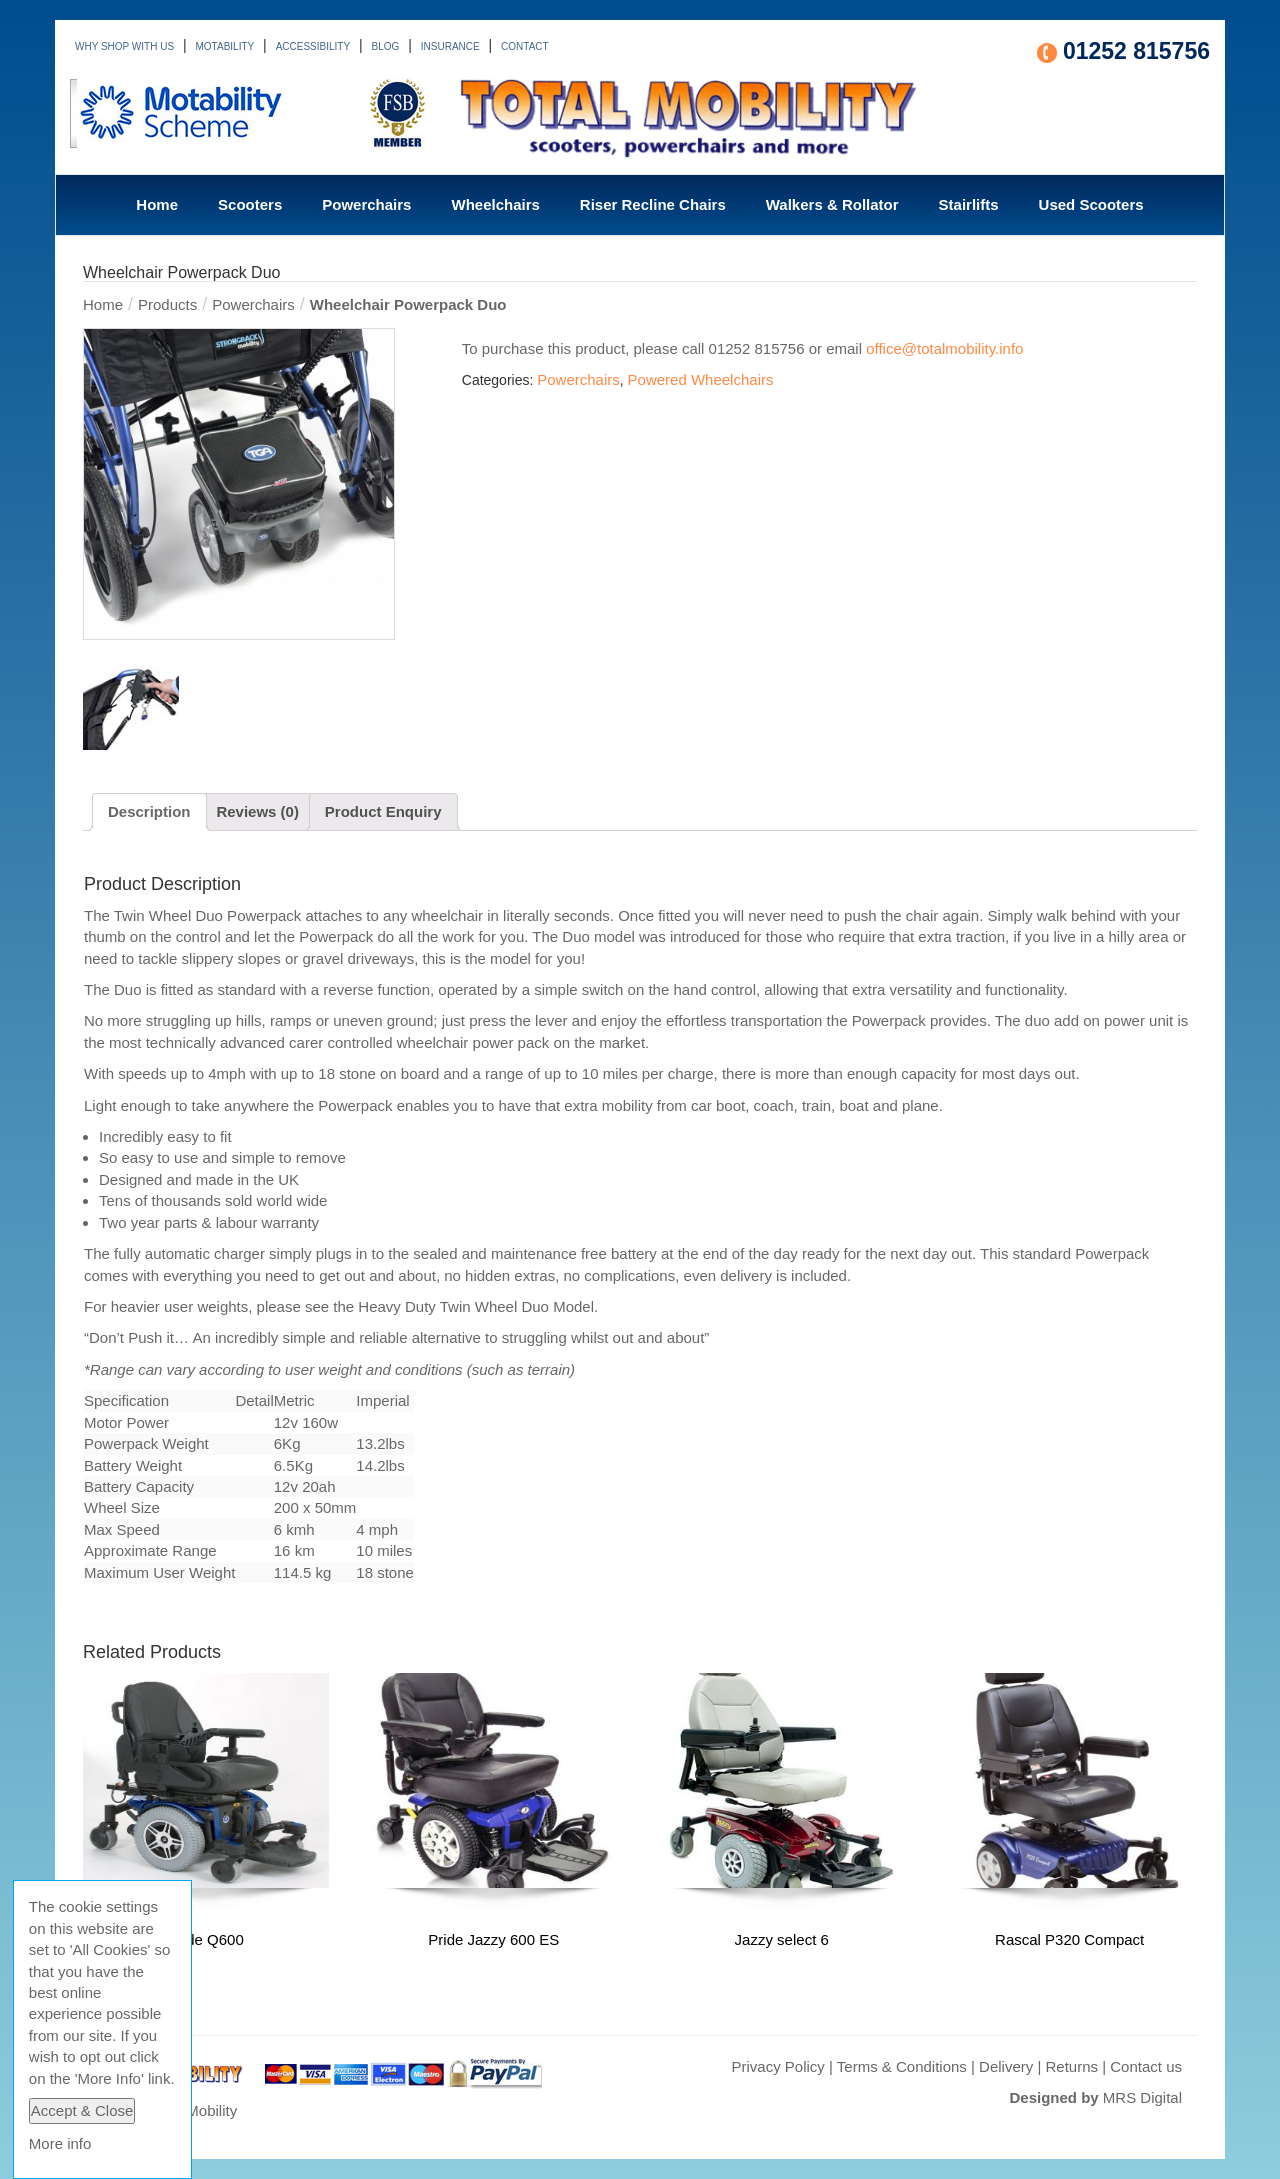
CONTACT (525, 46)
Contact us (1146, 2066)
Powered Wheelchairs (701, 379)
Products (167, 304)
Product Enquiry (383, 811)
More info (60, 2143)
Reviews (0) (257, 811)
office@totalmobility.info (944, 348)
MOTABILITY (225, 46)
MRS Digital (1142, 2097)
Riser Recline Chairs (653, 204)
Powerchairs (366, 204)
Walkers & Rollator (832, 204)
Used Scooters (1091, 204)
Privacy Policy (777, 2066)
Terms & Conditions (902, 2066)
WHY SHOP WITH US (124, 46)
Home (157, 204)
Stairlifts (969, 204)
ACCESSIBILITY (313, 46)
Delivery (1006, 2066)
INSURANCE (450, 46)
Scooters (250, 204)
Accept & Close (82, 2110)
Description (149, 811)
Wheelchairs (495, 204)
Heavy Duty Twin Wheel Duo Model (476, 1306)
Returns (1072, 2066)
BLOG (386, 46)
